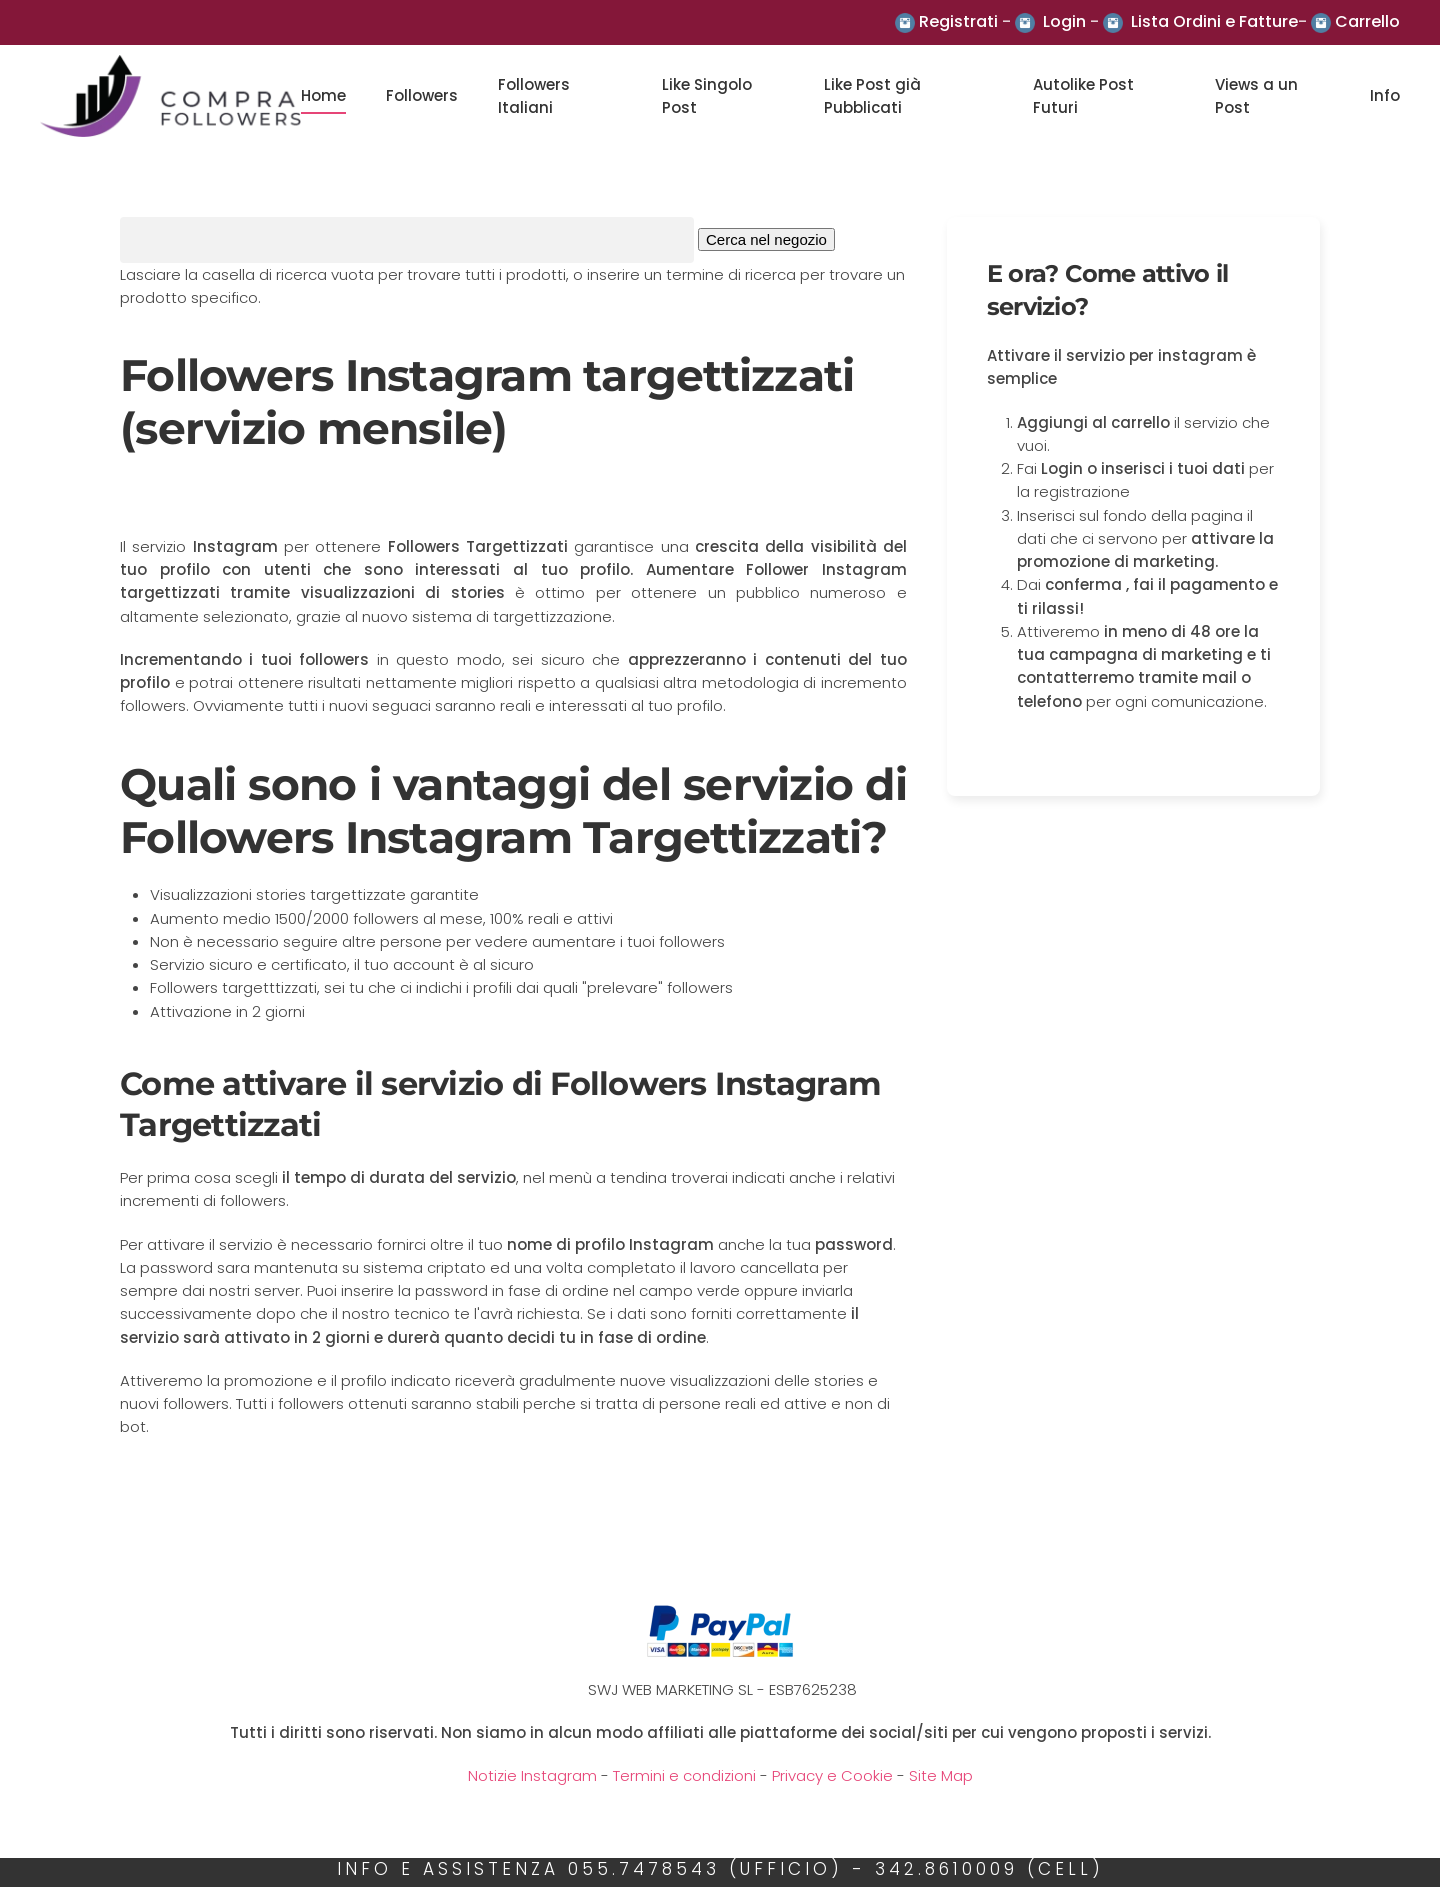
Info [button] (1385, 95)
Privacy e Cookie (832, 1775)
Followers (422, 95)
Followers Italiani (534, 96)
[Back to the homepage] (170, 96)
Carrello (1367, 21)
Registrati (958, 21)
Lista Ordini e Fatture (1214, 21)
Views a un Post (1256, 96)
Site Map (941, 1775)
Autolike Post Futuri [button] (1083, 96)
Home (323, 95)
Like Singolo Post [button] (707, 96)
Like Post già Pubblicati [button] (872, 96)
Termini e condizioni (684, 1775)
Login (1064, 21)
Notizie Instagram (532, 1775)
